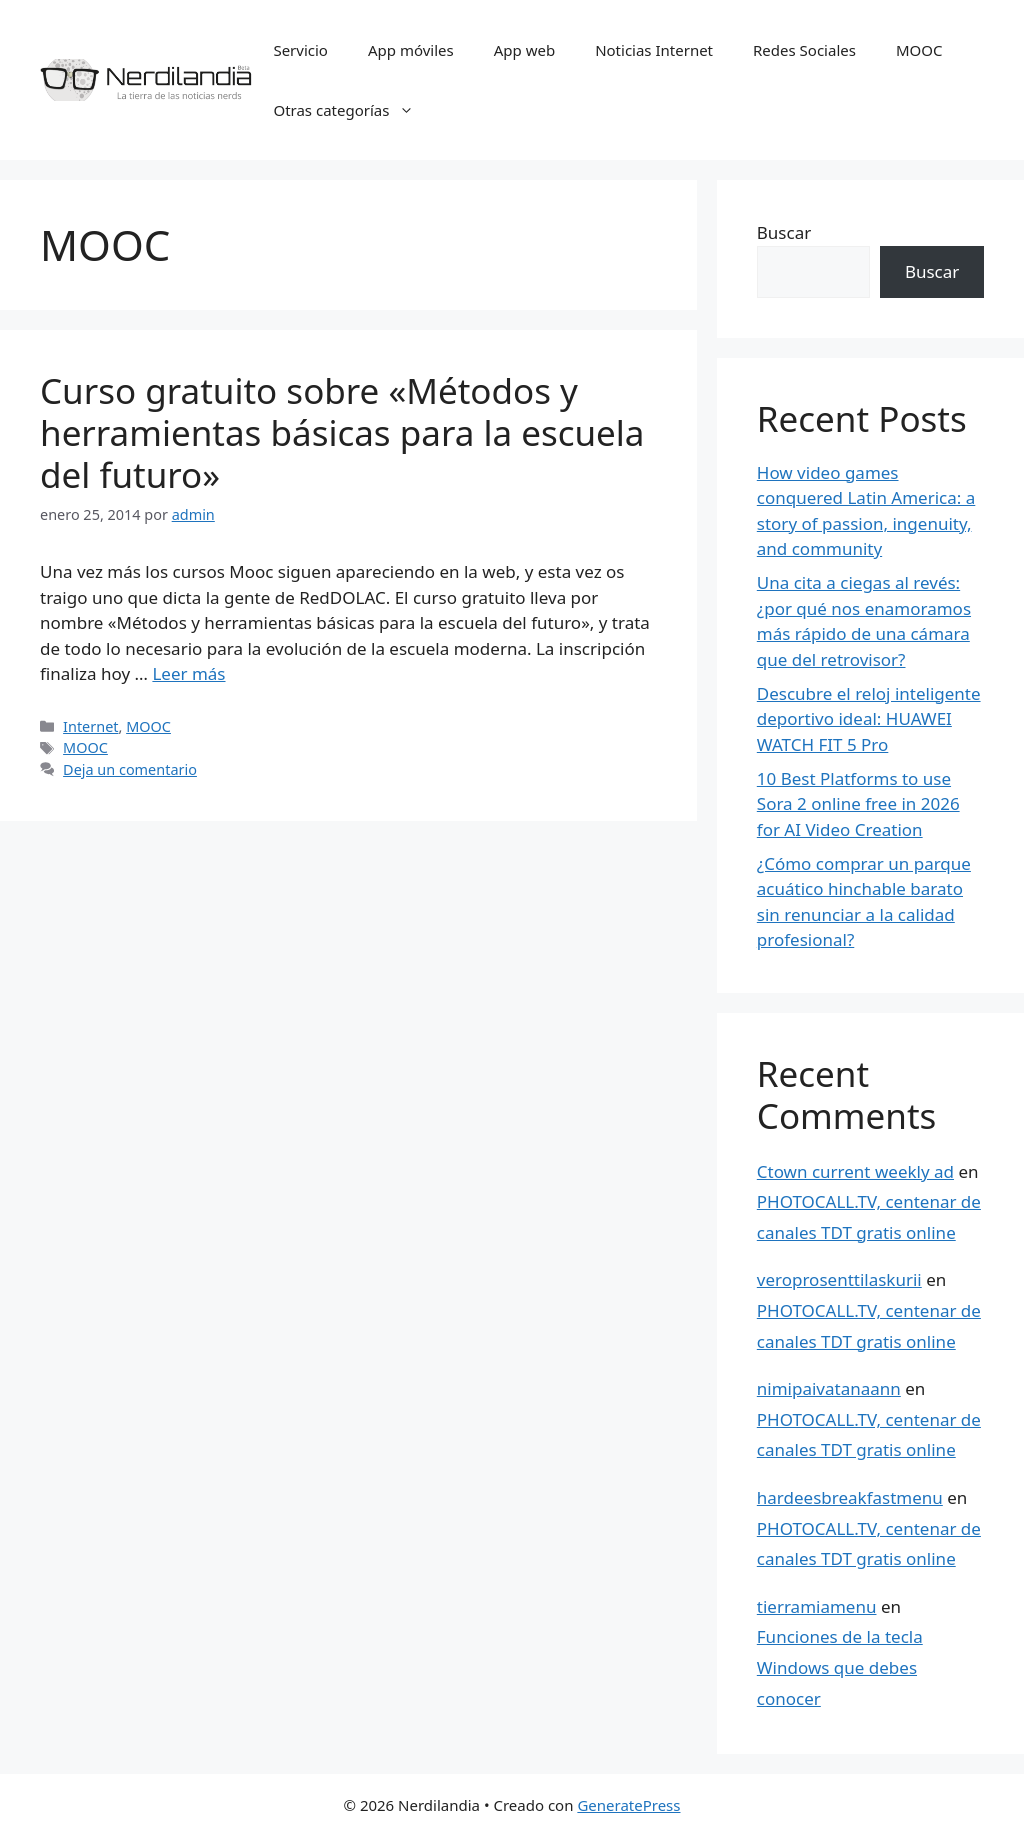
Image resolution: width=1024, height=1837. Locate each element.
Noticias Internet (654, 50)
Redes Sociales (804, 50)
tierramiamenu (817, 1606)
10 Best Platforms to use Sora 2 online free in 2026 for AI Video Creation (858, 804)
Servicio (300, 50)
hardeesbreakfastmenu (850, 1497)
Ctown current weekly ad (855, 1171)
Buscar (784, 232)
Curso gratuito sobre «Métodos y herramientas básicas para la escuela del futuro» (342, 432)
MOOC (919, 50)
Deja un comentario (130, 769)
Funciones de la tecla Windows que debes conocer (840, 1667)
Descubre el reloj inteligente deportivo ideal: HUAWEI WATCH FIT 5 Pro (869, 719)
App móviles (411, 50)
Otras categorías (353, 110)
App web (524, 50)
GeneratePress (628, 1805)
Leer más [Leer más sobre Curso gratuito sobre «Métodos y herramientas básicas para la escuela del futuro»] (188, 673)
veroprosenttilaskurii (839, 1279)
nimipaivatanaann (829, 1388)
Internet (90, 726)
